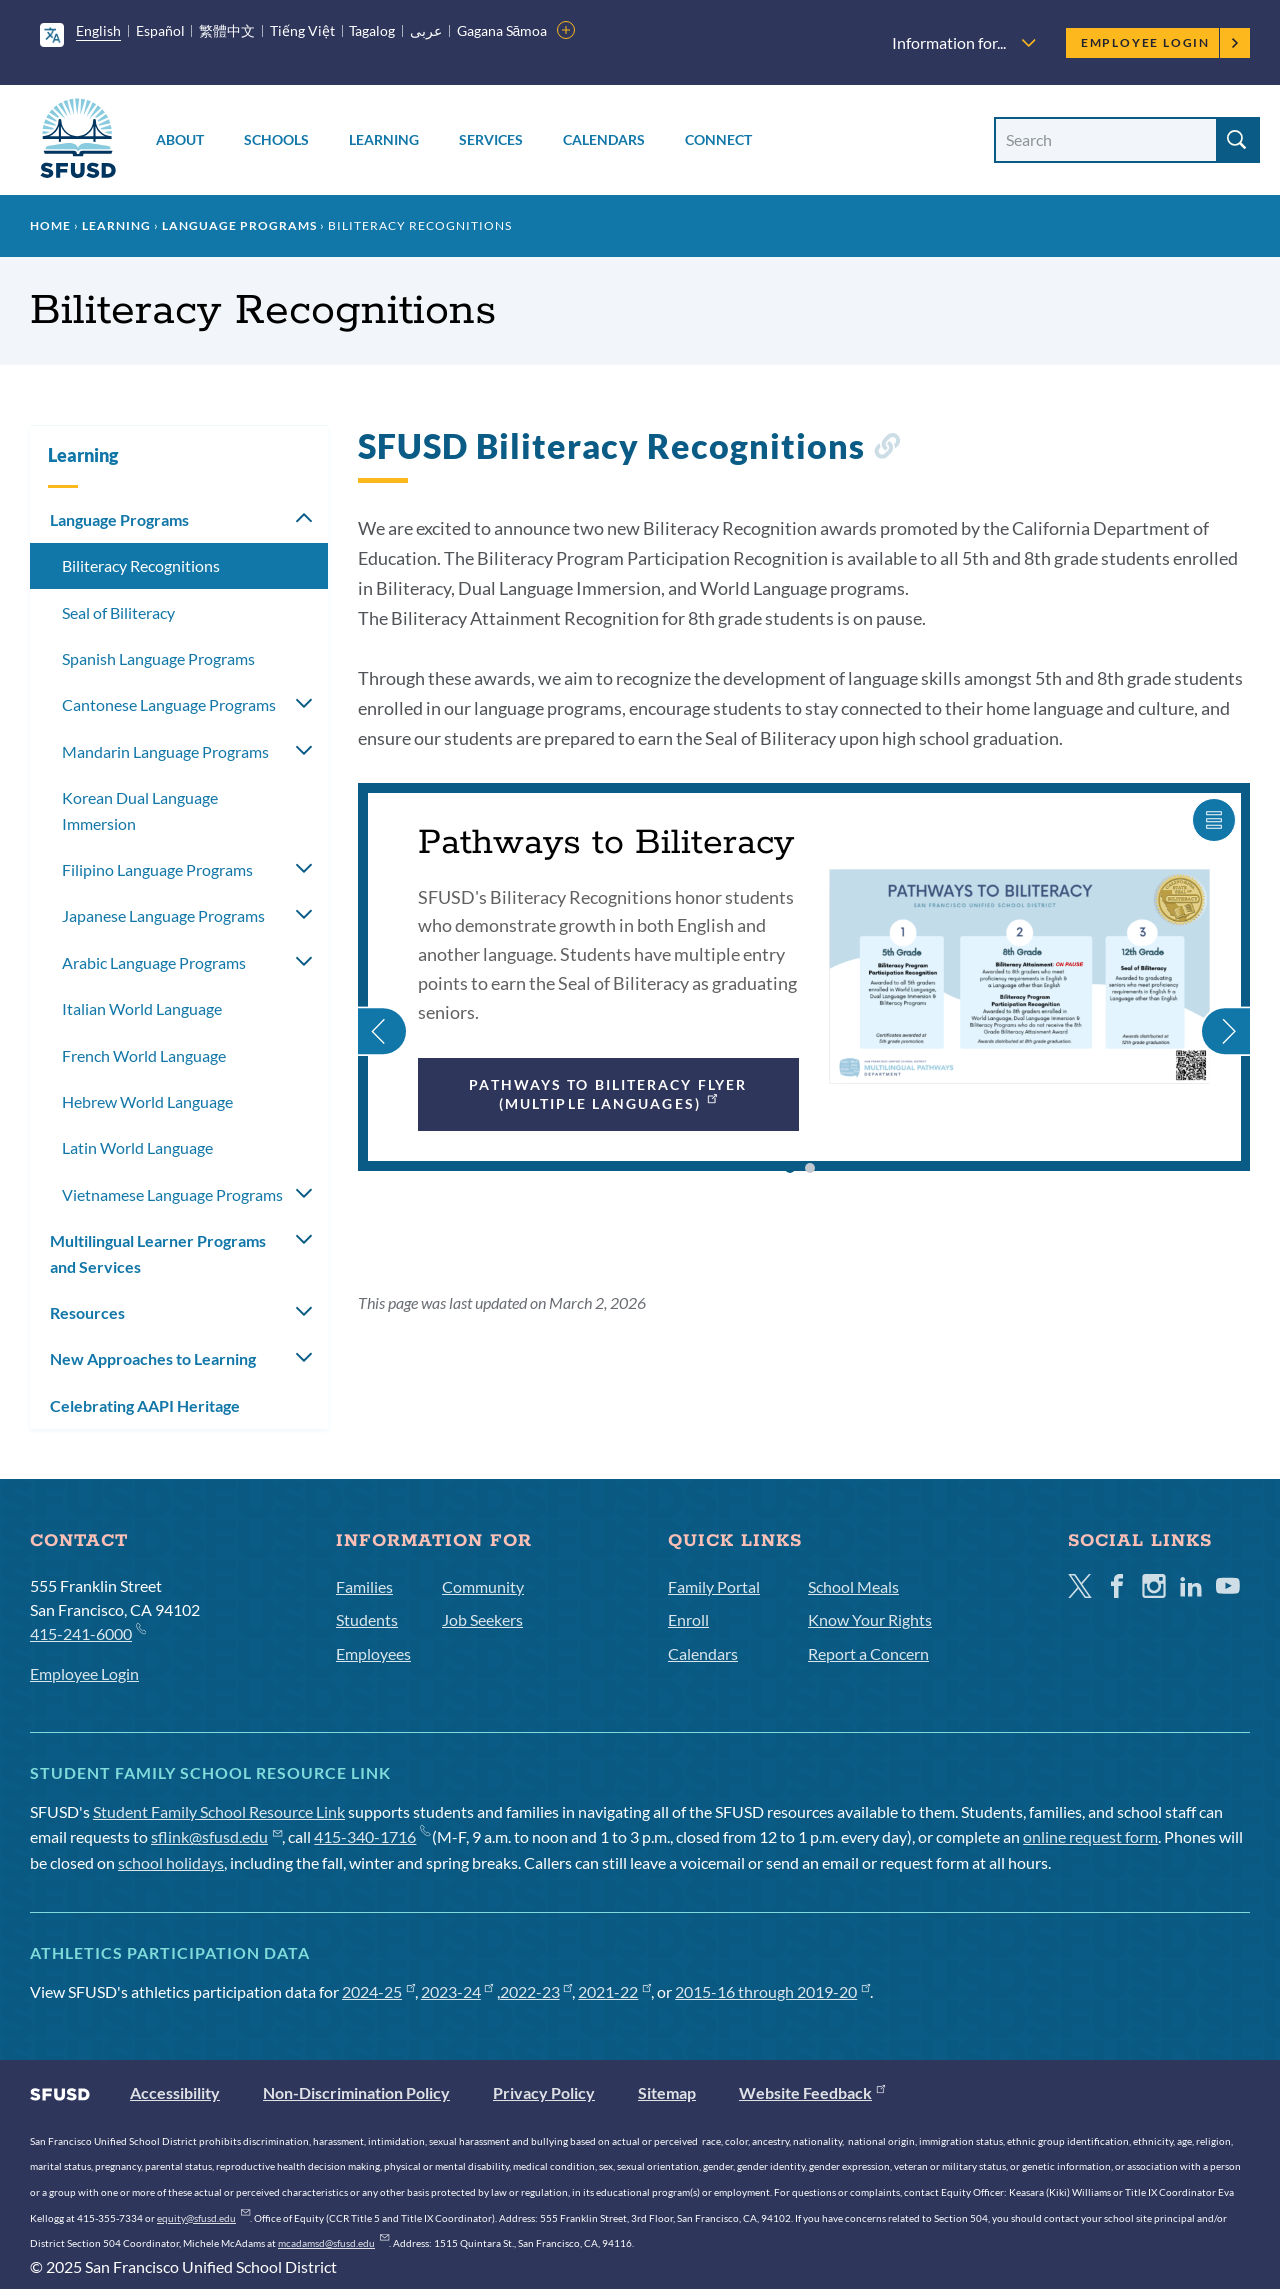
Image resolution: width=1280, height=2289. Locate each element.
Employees (373, 1653)
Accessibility (175, 2092)
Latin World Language (137, 1147)
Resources (87, 1312)
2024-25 (378, 1991)
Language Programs (239, 225)
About (180, 139)
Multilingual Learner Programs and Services (158, 1253)
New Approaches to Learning (153, 1358)
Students (367, 1619)
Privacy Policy (544, 2092)
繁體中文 (227, 30)
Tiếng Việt (302, 30)
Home (50, 225)
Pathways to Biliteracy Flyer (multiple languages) (608, 1093)
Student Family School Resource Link (219, 1811)
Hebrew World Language (147, 1101)
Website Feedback (812, 2092)
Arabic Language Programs (154, 962)
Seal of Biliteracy (118, 612)
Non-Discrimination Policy (356, 2092)
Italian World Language (142, 1008)
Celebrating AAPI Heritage (145, 1405)
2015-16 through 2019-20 (772, 1991)
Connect (718, 139)
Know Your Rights (870, 1619)
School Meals (853, 1586)
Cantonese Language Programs (169, 704)
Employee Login (1160, 42)
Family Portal (714, 1586)
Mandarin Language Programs (165, 751)
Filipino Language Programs (157, 869)
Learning (384, 139)
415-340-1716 (371, 1836)
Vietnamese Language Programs (172, 1194)
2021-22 (614, 1991)
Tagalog (372, 30)
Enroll (688, 1619)
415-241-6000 (87, 1632)
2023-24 (457, 1991)
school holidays (171, 1862)
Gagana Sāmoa (502, 30)
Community (483, 1586)
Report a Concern (868, 1653)
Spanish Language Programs (158, 658)
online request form (1090, 1836)
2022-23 (536, 1991)
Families (364, 1586)
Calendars (604, 139)
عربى (426, 30)
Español (160, 30)
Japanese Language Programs (163, 915)
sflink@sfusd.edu (216, 1836)
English (98, 30)
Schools (276, 139)
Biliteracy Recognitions (141, 565)
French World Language (144, 1055)
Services (491, 139)
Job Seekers (482, 1619)
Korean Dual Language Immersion (140, 810)
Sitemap (667, 2092)
